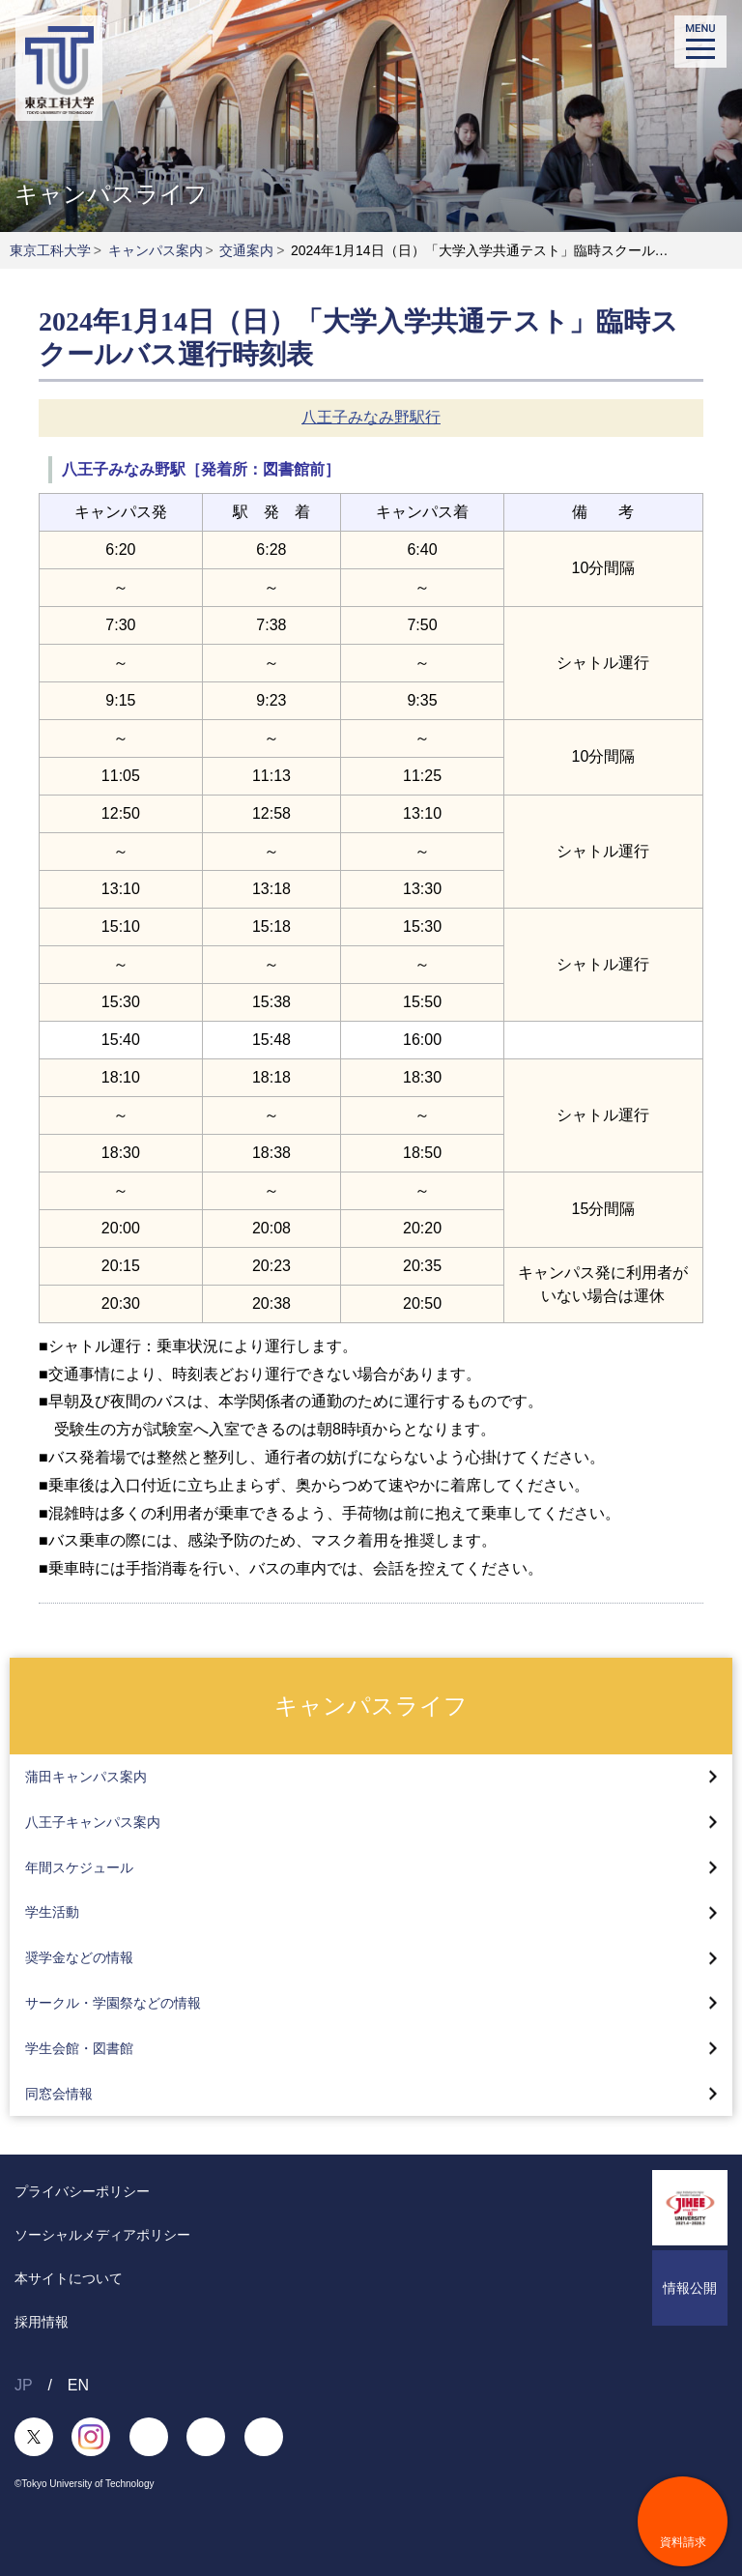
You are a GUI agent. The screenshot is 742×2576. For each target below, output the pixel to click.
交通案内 (246, 250)
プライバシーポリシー (82, 2191)
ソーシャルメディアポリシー (102, 2235)
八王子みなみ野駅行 (371, 417)
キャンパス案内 (155, 250)
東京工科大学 (50, 250)
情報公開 (690, 2288)
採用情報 (41, 2322)
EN (78, 2385)
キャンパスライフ (371, 1705)
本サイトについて (68, 2278)
